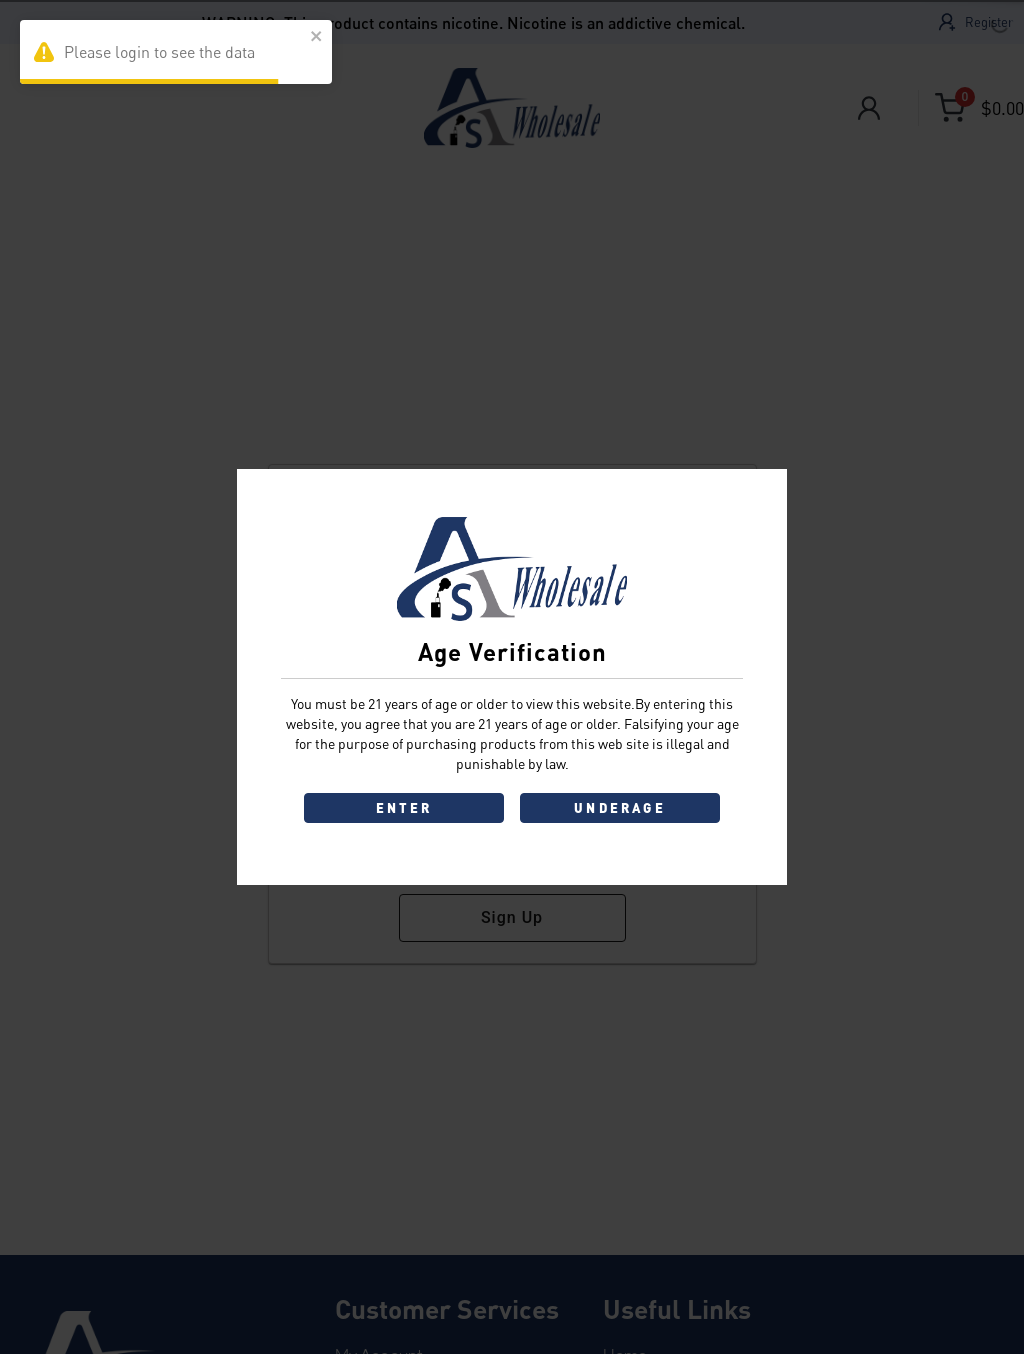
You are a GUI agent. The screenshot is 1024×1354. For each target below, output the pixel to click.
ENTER (404, 808)
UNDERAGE (620, 808)
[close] (317, 37)
